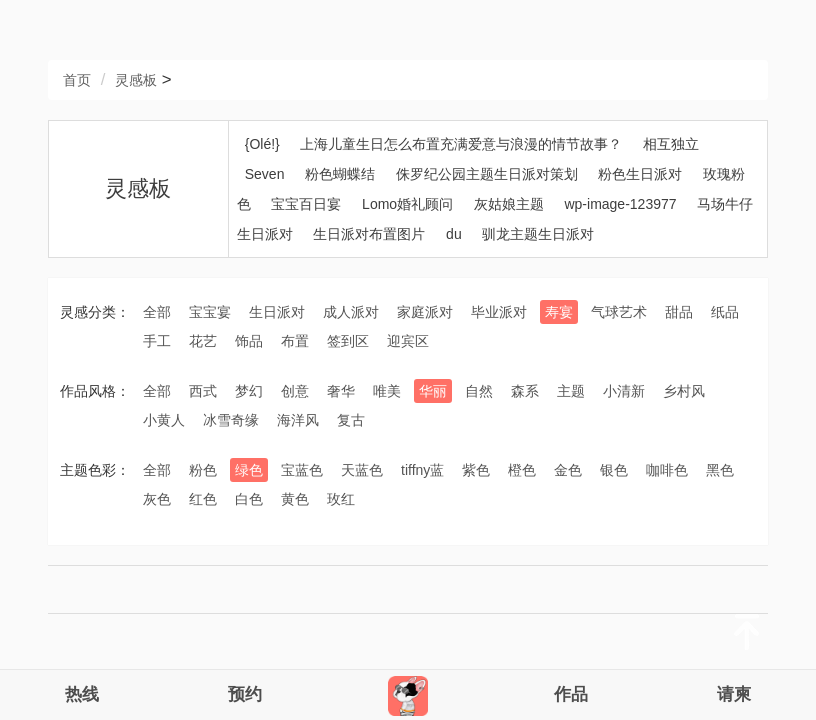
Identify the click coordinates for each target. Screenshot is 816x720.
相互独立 (671, 144)
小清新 (624, 391)
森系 (525, 391)
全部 (157, 312)
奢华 (341, 391)
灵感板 (136, 80)
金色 (568, 470)
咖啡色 (667, 470)
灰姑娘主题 (509, 204)
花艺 (203, 341)
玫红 (341, 499)
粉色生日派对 (640, 174)
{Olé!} (262, 144)
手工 (157, 341)
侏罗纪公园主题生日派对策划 (487, 174)
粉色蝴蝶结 (340, 174)
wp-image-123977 (620, 204)
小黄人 (164, 420)
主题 (571, 391)
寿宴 (559, 312)
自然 (479, 391)
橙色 (522, 470)
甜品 (679, 312)
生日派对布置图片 (369, 234)
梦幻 (249, 391)
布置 (295, 341)
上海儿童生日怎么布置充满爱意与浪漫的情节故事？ (461, 144)
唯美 (387, 391)
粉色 (203, 470)
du (454, 234)
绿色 (249, 470)
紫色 (476, 470)
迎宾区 (408, 341)
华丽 (433, 391)
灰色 (157, 499)
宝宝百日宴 (306, 204)
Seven (265, 174)
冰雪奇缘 (231, 420)
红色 (203, 499)
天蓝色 (362, 470)
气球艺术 (619, 312)
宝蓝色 (302, 470)
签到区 (348, 341)
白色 (249, 499)
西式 (203, 391)
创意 (295, 391)
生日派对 (277, 312)
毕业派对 (499, 312)
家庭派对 (425, 312)
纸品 (725, 312)
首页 (77, 80)
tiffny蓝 (422, 470)
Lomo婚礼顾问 (407, 204)
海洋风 (298, 420)
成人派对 (351, 312)
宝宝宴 (210, 312)
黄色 (295, 499)
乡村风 (684, 391)
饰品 (249, 341)
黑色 (720, 470)
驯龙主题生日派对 (538, 234)
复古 (351, 420)
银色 (614, 470)
